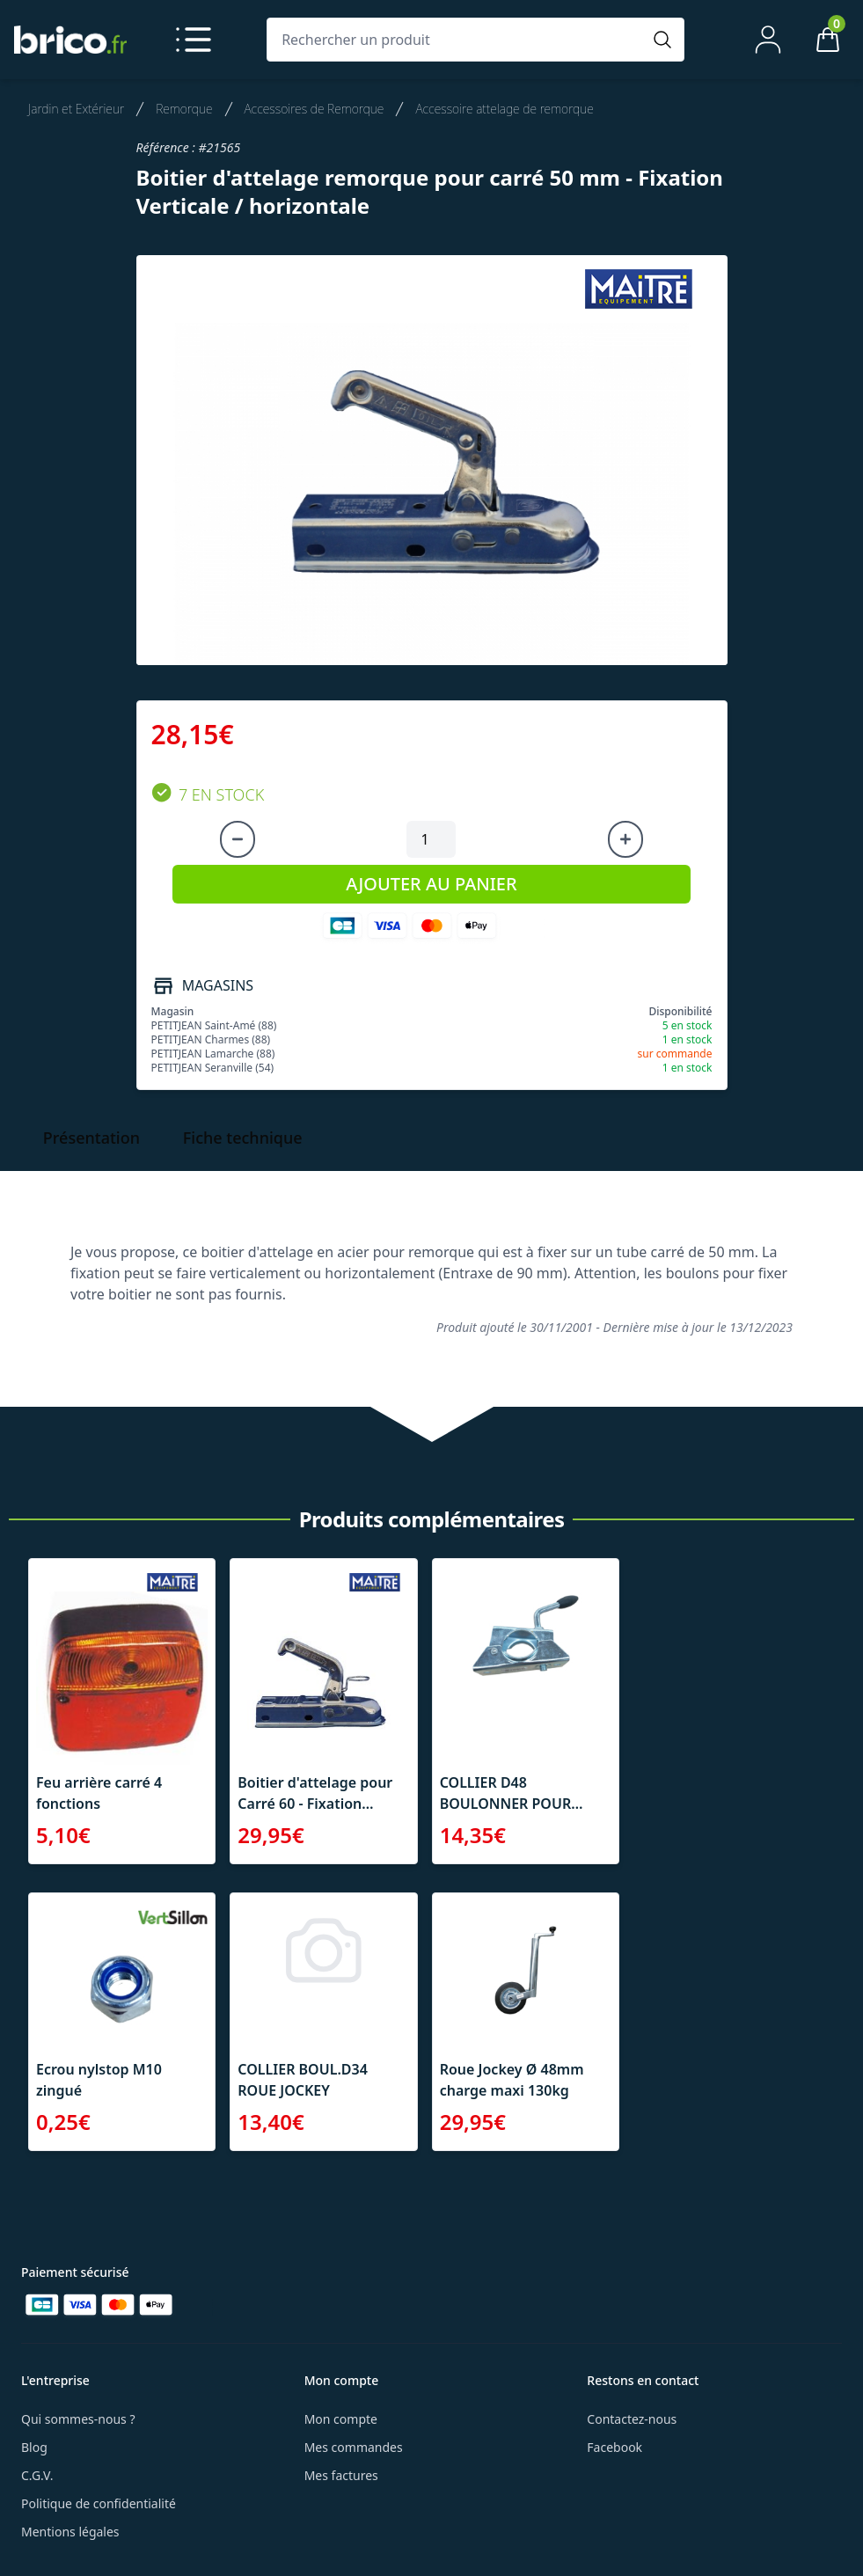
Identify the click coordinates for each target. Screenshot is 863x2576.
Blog (34, 2447)
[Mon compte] (768, 39)
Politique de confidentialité (98, 2503)
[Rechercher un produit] (458, 39)
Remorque (184, 108)
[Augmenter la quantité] (625, 839)
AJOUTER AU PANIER (431, 884)
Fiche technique (243, 1137)
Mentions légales (70, 2531)
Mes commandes (353, 2447)
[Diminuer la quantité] (237, 839)
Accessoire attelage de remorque (504, 108)
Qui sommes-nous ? (78, 2419)
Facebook (614, 2447)
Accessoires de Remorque (314, 108)
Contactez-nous (632, 2419)
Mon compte (340, 2419)
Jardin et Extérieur (76, 108)
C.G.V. (37, 2475)
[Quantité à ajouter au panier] (431, 839)
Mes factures (341, 2475)
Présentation (91, 1137)
